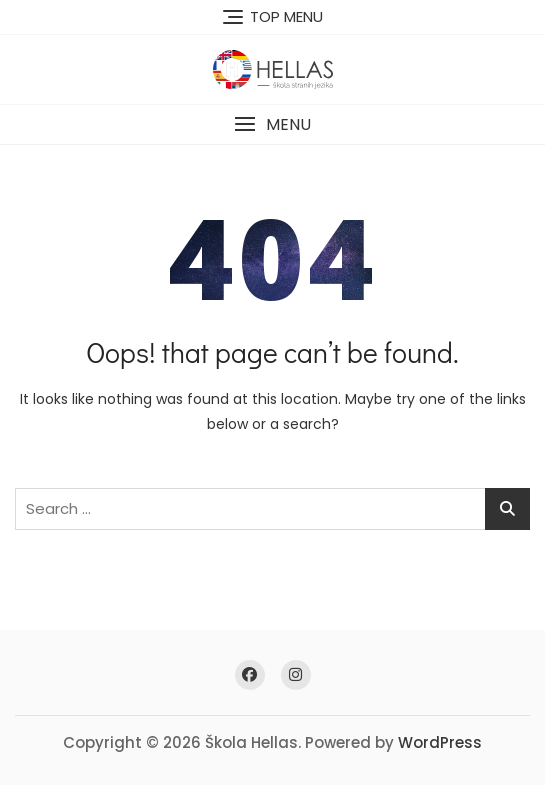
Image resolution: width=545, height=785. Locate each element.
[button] (272, 124)
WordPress (440, 742)
